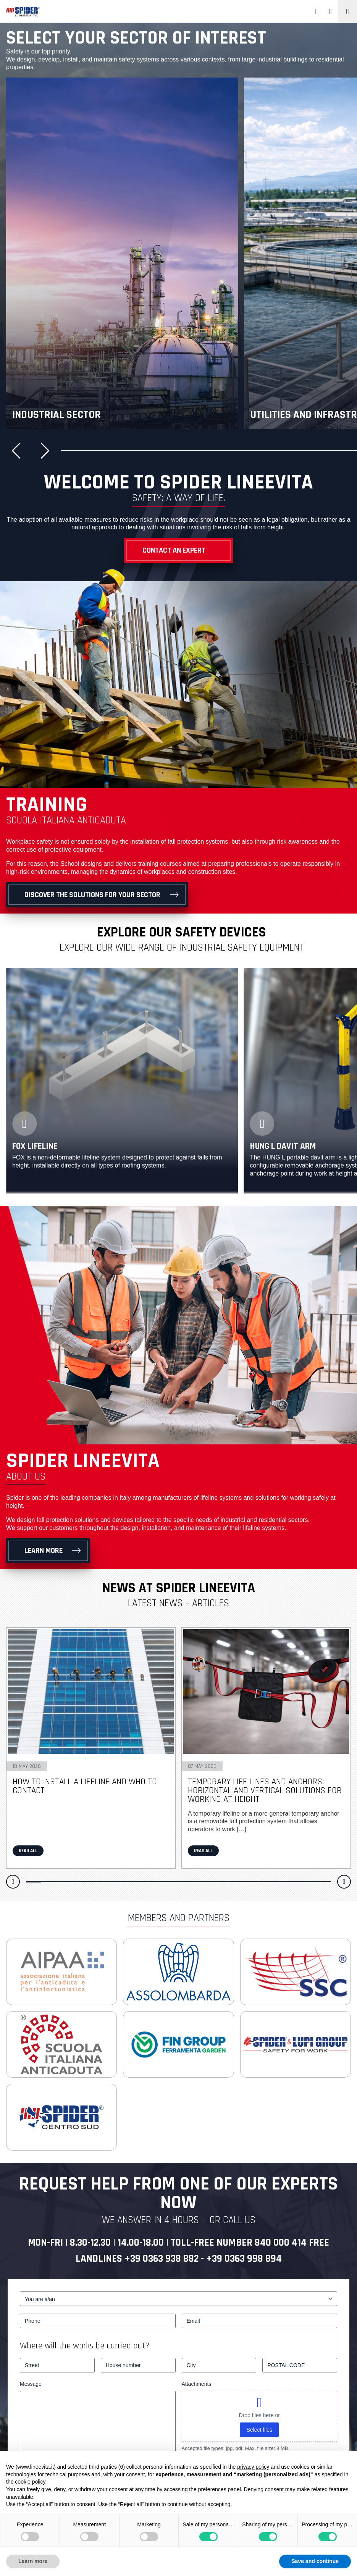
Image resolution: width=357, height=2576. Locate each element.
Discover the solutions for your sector (92, 895)
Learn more (43, 1551)
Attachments (197, 2384)
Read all (28, 1851)
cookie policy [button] (30, 2482)
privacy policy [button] (253, 2467)
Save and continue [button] (315, 2561)
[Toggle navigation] (347, 11)
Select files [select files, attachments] (259, 2430)
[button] (19, 450)
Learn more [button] (32, 2561)
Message (31, 2384)
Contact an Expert (173, 550)
